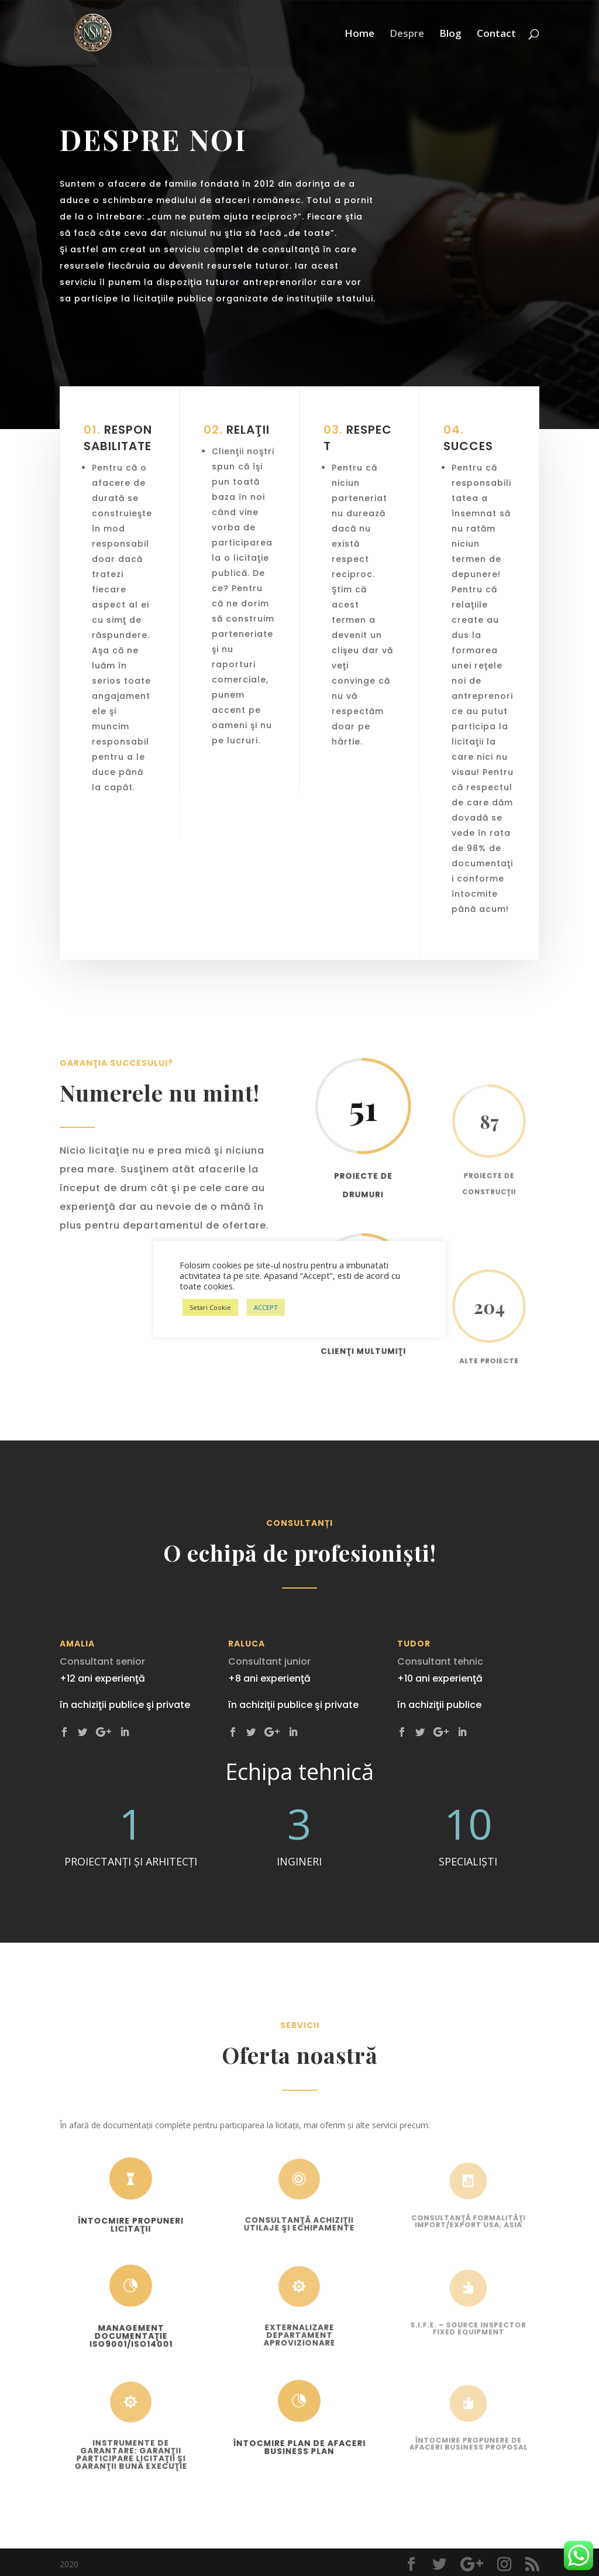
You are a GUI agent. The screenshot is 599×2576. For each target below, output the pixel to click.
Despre (407, 34)
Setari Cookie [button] (210, 1307)
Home (359, 34)
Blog (450, 34)
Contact (496, 34)
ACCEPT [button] (266, 1307)
